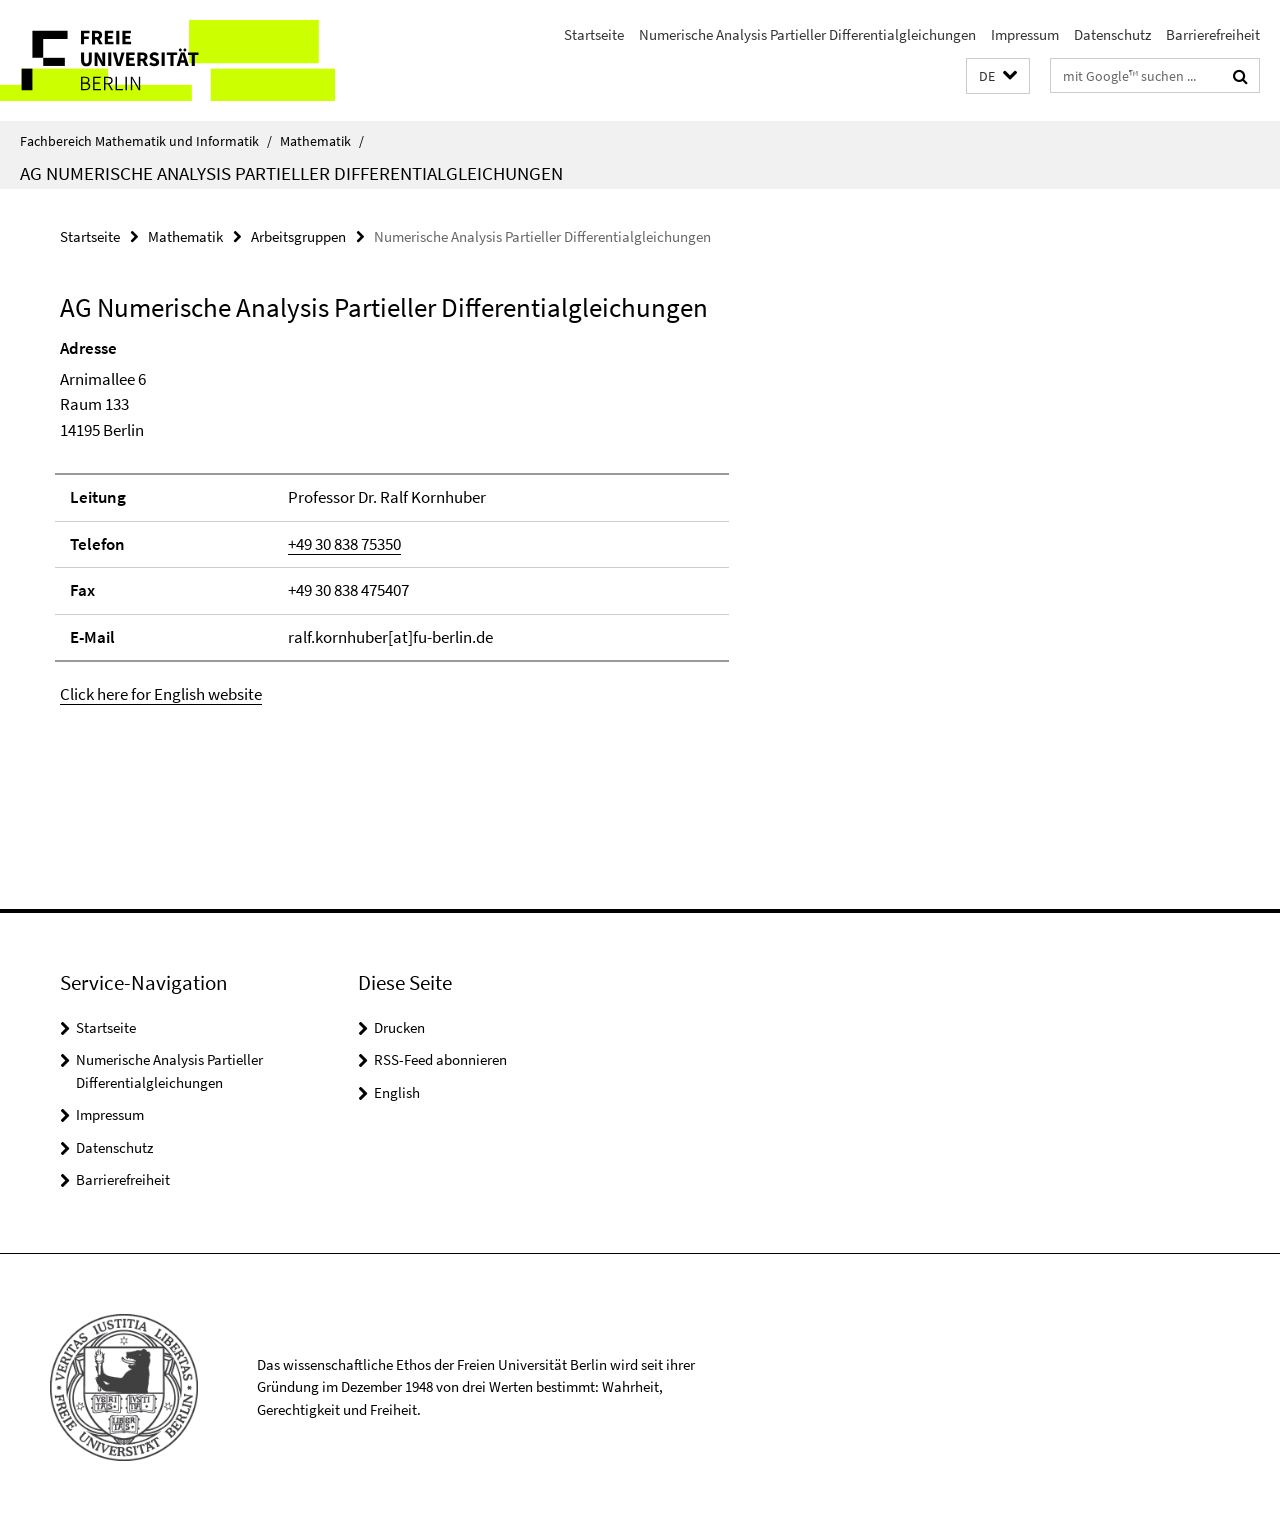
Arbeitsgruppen (298, 236)
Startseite (594, 34)
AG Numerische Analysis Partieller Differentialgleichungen (291, 173)
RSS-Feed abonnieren (440, 1059)
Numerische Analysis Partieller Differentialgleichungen (807, 34)
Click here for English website (161, 694)
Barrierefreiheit (1213, 34)
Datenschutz (1112, 34)
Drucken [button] (399, 1027)
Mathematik (322, 141)
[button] (998, 76)
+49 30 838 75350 (344, 544)
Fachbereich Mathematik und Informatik (146, 141)
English (397, 1092)
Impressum (1025, 34)
